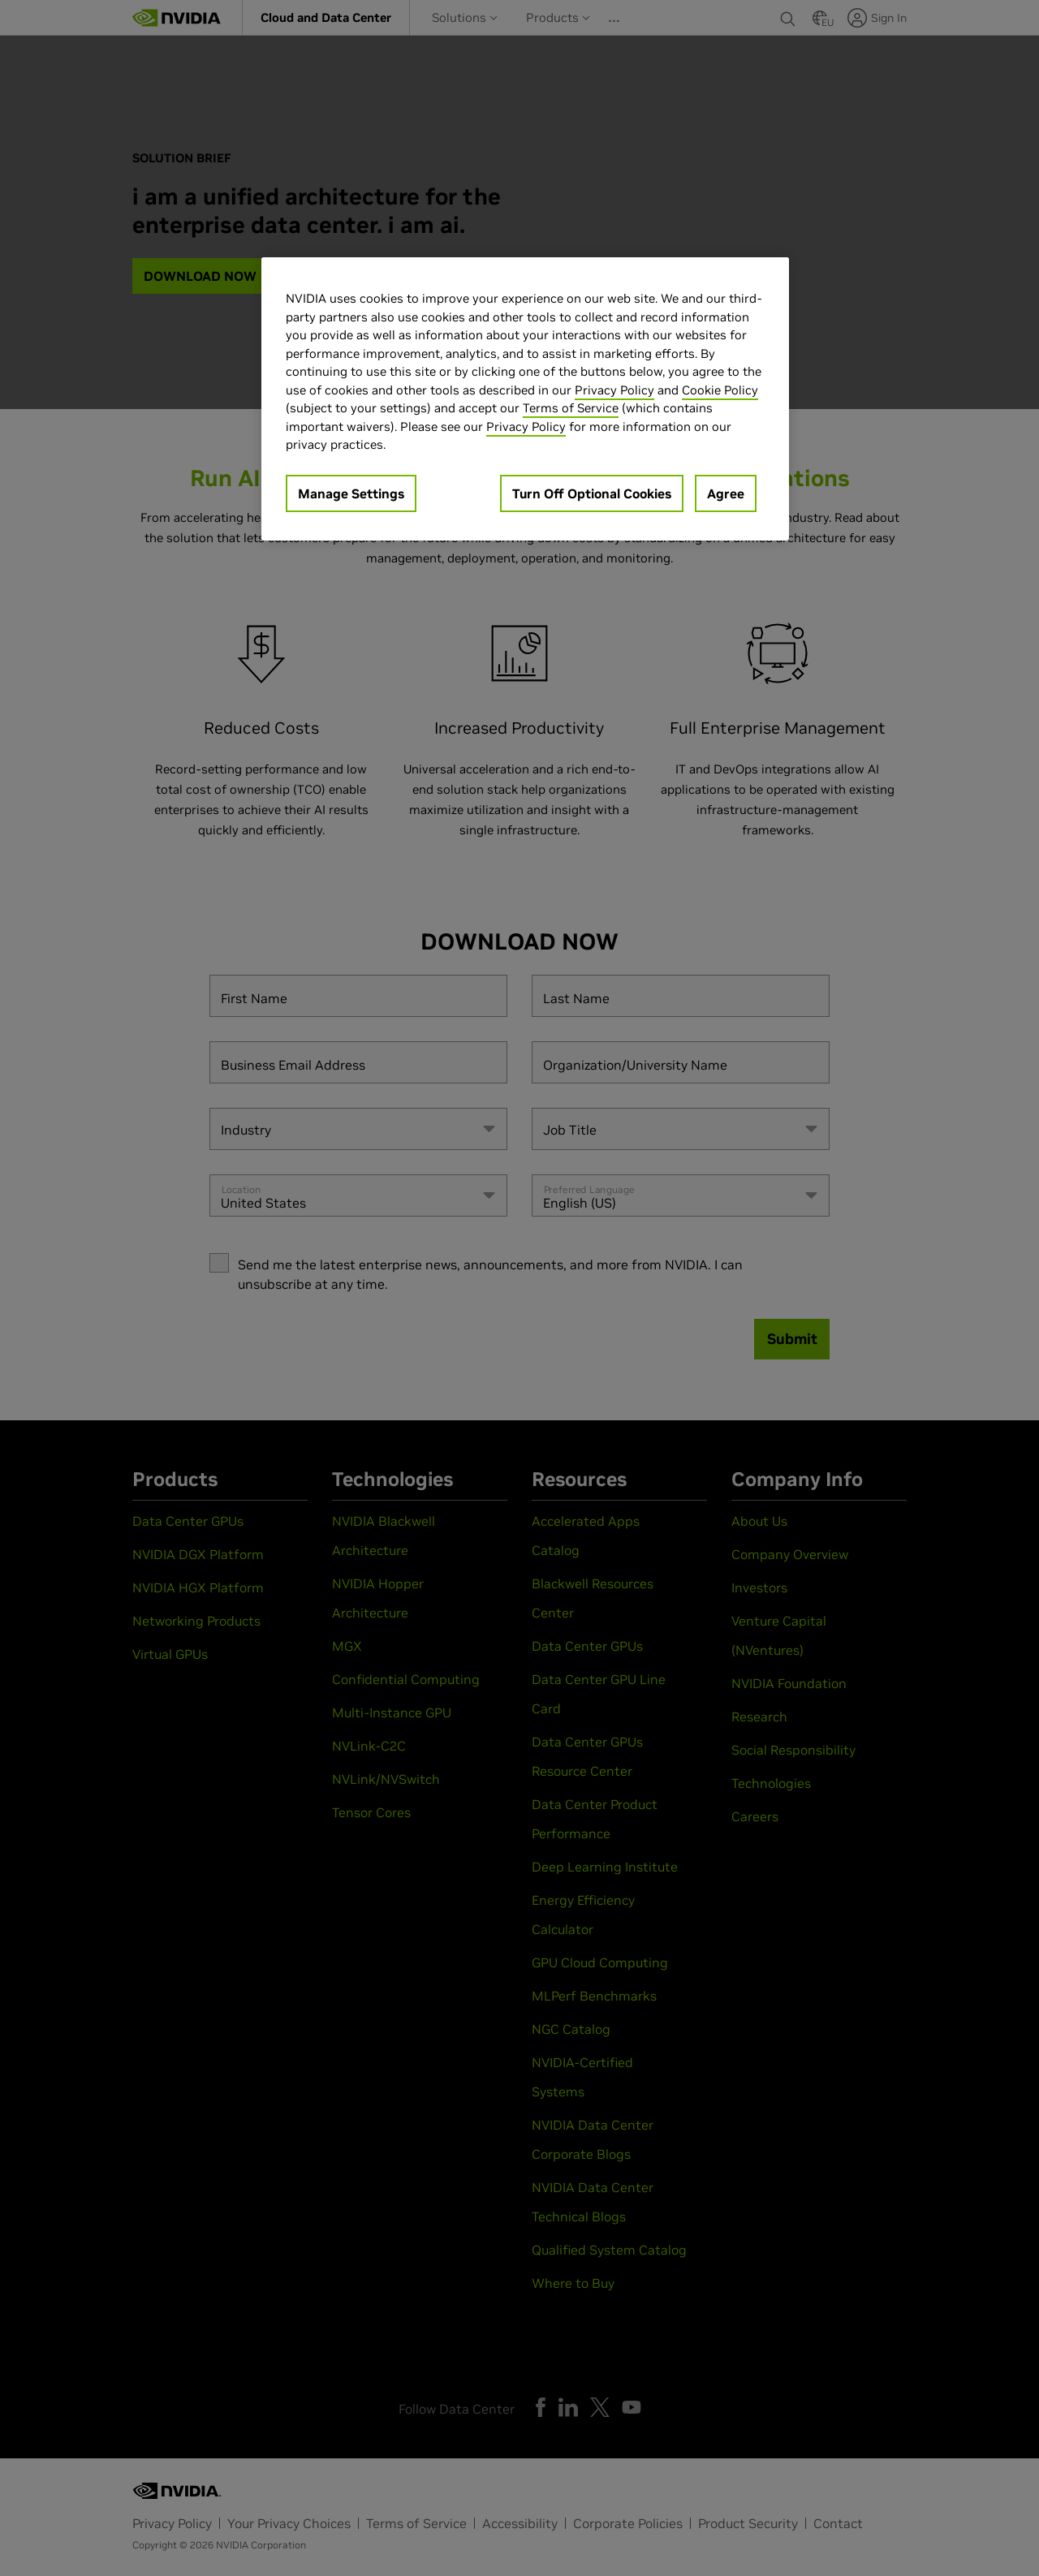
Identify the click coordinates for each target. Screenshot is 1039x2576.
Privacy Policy (614, 390)
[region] (525, 399)
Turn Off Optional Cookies (591, 493)
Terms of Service (571, 408)
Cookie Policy (720, 390)
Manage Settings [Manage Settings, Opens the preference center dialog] (351, 493)
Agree (725, 493)
